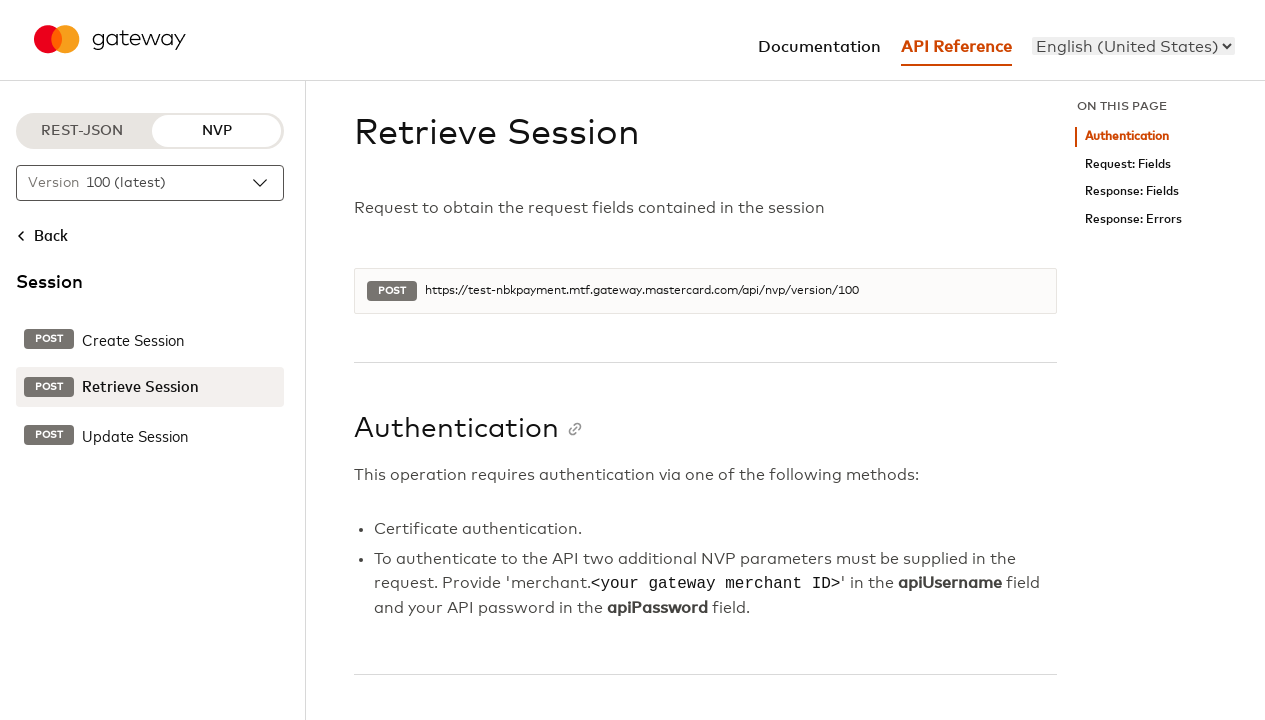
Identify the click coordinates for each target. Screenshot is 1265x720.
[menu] (1133, 46)
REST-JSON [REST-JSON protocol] (82, 131)
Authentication (1127, 136)
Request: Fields (1128, 164)
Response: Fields (1132, 191)
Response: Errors (1133, 219)
